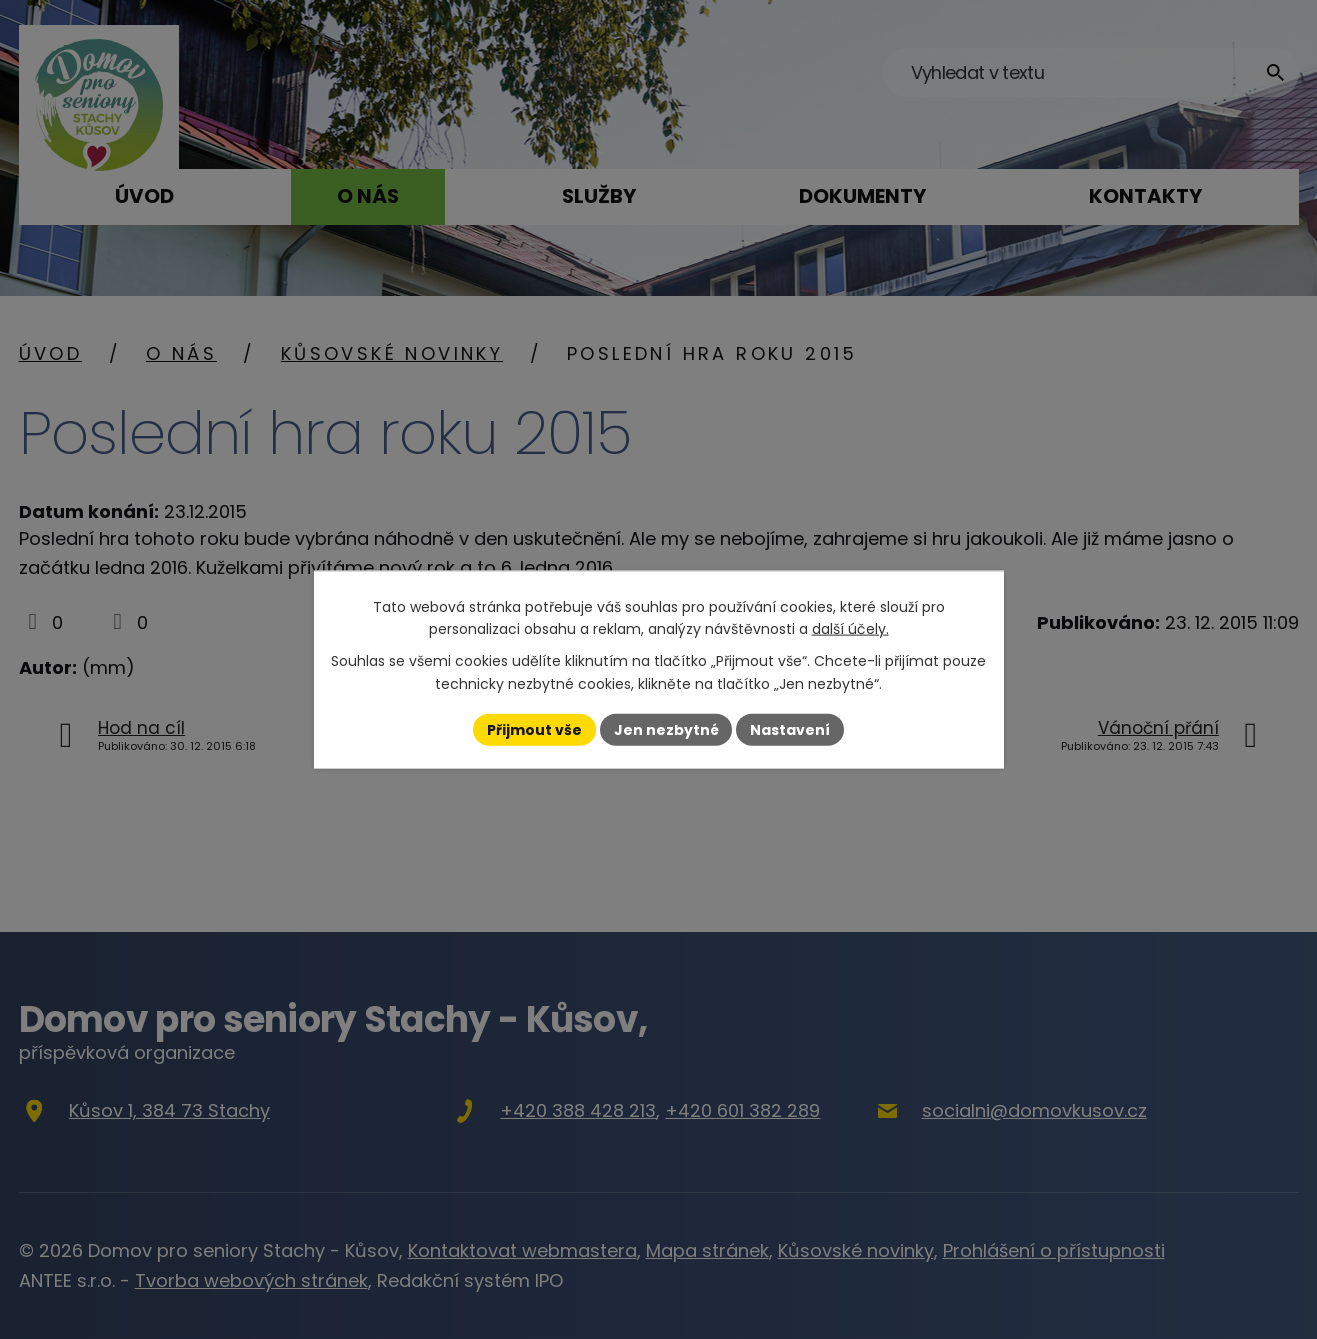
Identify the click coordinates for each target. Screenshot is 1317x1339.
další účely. (850, 629)
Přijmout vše (534, 729)
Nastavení (791, 729)
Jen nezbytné (666, 729)
